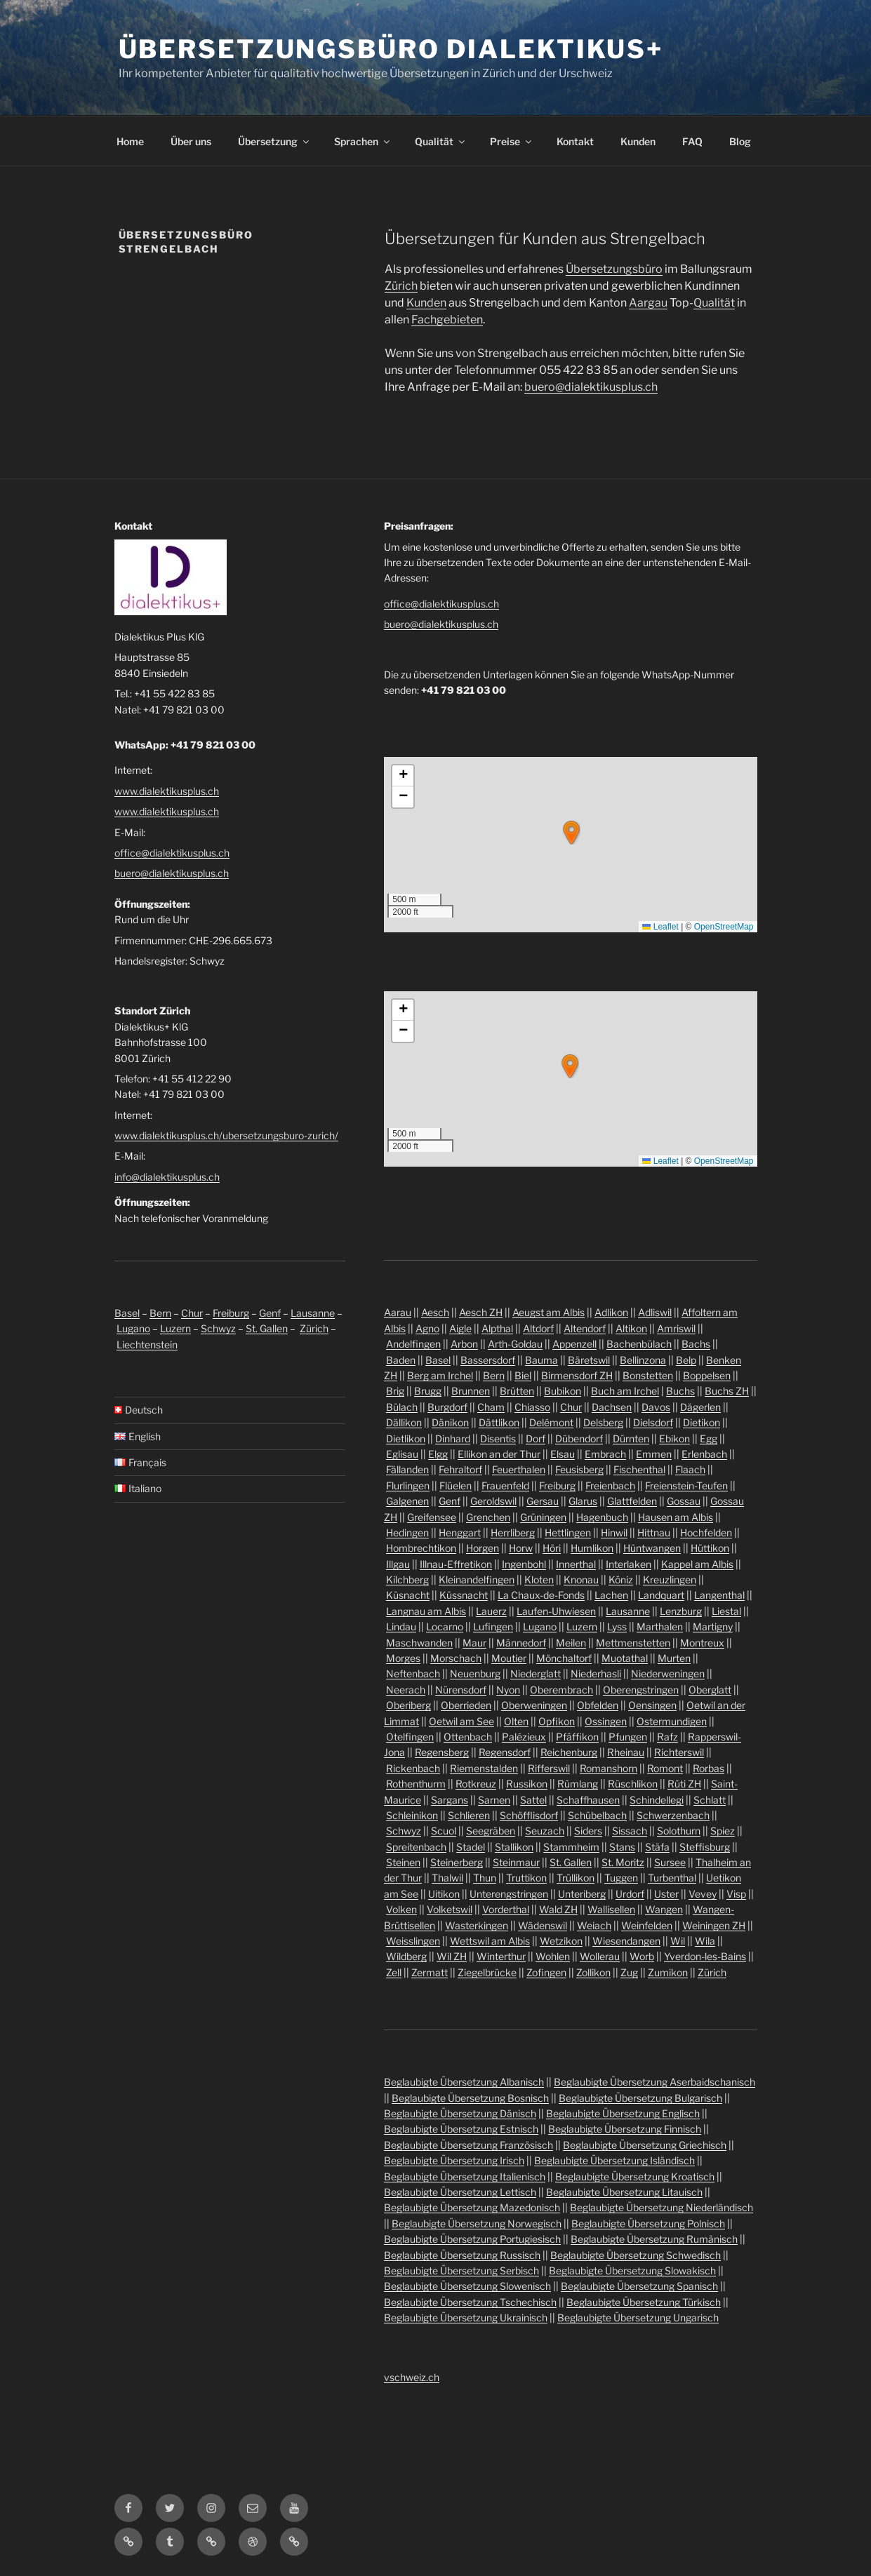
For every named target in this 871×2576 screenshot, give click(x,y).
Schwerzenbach (673, 1815)
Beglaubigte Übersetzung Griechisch (644, 2145)
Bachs (695, 1344)
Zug (629, 1972)
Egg (708, 1438)
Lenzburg (681, 1611)
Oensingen (652, 1705)
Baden (400, 1360)
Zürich (401, 286)
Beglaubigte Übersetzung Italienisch (464, 2176)
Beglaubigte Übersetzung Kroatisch (634, 2176)
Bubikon (562, 1391)
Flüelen (455, 1485)
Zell (393, 1972)
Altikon (631, 1328)
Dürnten (631, 1438)
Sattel (533, 1800)
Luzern (175, 1328)
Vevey (703, 1894)
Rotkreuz (476, 1784)
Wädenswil (542, 1925)
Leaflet (660, 927)
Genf (270, 1313)
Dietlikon (405, 1438)
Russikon (526, 1784)
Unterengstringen (509, 1894)
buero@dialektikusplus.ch (591, 387)
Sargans (449, 1800)
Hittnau (653, 1532)
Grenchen (488, 1517)
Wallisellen (611, 1909)
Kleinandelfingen (476, 1579)
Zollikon (593, 1972)
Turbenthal (672, 1878)
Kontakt (575, 141)
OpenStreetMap (724, 927)
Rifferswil (549, 1768)
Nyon (508, 1690)
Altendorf (585, 1328)
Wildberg (406, 1956)
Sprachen (363, 141)
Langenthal (719, 1595)
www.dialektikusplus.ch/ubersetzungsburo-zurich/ (226, 1135)
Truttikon (526, 1878)
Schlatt (709, 1800)
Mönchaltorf (564, 1658)
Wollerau (600, 1956)
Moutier (508, 1658)
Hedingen (407, 1532)
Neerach (405, 1690)
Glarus (583, 1501)
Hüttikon (710, 1548)
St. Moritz (622, 1862)
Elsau (562, 1454)
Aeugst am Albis (548, 1312)
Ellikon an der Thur (499, 1454)
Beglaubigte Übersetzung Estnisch (461, 2129)
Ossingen (606, 1721)
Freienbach (610, 1485)
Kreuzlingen (669, 1579)
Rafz (667, 1737)
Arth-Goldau (515, 1344)
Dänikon (450, 1422)
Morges (403, 1658)
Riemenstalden (484, 1768)
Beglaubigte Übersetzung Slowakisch (632, 2270)
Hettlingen (568, 1532)
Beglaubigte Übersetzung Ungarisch (638, 2317)
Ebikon (674, 1438)
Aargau (648, 302)
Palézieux (524, 1737)
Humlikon (592, 1548)
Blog (740, 141)
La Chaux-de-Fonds (541, 1595)
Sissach (629, 1831)
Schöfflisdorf (529, 1815)
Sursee (670, 1862)
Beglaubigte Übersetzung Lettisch (460, 2192)
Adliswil (655, 1312)
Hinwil (614, 1532)
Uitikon (444, 1894)
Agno (427, 1328)
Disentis (498, 1438)
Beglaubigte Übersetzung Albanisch (464, 2082)
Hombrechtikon (421, 1548)
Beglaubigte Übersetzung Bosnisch (470, 2098)
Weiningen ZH (713, 1925)
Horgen (482, 1548)
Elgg (438, 1454)
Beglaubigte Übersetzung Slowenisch (467, 2286)
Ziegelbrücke (487, 1972)
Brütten (517, 1391)
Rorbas (708, 1768)
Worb (642, 1956)
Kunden (638, 141)
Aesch (435, 1312)
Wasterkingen (476, 1925)
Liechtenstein (147, 1344)
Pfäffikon (577, 1737)
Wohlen (553, 1956)
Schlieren (469, 1815)
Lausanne (313, 1313)
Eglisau (402, 1454)
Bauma (541, 1360)
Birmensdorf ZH (577, 1375)
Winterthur (501, 1956)
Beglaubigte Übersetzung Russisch (462, 2255)
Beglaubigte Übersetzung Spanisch (639, 2286)
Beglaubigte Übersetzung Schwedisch (635, 2255)
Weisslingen (413, 1941)
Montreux (702, 1643)
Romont (665, 1768)
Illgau (398, 1564)
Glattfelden (632, 1501)
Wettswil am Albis (490, 1941)
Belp (686, 1360)
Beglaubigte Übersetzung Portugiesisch (472, 2239)
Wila (705, 1941)
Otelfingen (410, 1737)
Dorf (535, 1438)
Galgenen (407, 1501)
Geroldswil (493, 1501)
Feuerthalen (518, 1469)
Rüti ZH (684, 1784)
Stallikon (514, 1847)
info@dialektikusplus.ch (167, 1177)
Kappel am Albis (697, 1564)
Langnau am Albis (426, 1611)
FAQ (692, 141)
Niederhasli (596, 1673)
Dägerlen (700, 1407)
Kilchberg (407, 1579)
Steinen (403, 1862)
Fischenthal (639, 1469)
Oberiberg (408, 1705)
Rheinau (625, 1752)
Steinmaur (516, 1862)
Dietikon (701, 1422)
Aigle (460, 1328)
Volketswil (449, 1909)
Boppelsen (707, 1375)
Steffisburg (704, 1847)
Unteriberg (582, 1894)
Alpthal (497, 1328)
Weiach (594, 1925)
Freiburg (231, 1313)
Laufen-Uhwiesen (556, 1611)
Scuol (443, 1831)
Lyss (617, 1626)
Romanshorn (608, 1768)
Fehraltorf (460, 1469)
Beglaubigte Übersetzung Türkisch (643, 2302)
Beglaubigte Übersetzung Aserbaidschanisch (654, 2082)
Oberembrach (561, 1690)
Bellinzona (643, 1360)
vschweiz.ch (411, 2377)
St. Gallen (267, 1328)
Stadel (470, 1847)
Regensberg (442, 1752)
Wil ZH (452, 1956)
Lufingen (493, 1626)
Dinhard (452, 1438)
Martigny (713, 1626)
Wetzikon (561, 1941)
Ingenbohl (524, 1564)
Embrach (605, 1454)
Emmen (654, 1454)
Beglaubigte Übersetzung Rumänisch (654, 2239)
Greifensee (431, 1517)
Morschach (455, 1658)
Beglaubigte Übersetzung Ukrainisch (465, 2317)
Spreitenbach (416, 1847)
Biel (522, 1375)
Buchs (680, 1391)
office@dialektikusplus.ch (172, 853)
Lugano (133, 1328)
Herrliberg (513, 1532)
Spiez (722, 1831)
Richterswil (679, 1752)
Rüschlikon (633, 1784)
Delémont (551, 1422)
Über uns (191, 141)
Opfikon (556, 1721)
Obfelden (597, 1705)
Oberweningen (534, 1705)
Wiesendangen (626, 1941)
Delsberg (603, 1422)
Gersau (542, 1501)
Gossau (683, 1501)
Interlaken (628, 1564)
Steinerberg (456, 1862)
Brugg (427, 1391)
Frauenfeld (505, 1485)
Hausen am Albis (675, 1517)
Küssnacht (463, 1595)
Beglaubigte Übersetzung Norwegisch (476, 2223)
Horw (521, 1548)
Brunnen (470, 1391)
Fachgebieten (447, 319)
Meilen (571, 1643)
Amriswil (676, 1328)
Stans (622, 1847)
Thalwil (447, 1878)
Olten (516, 1721)
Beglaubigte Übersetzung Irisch (454, 2160)
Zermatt (429, 1972)
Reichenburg (568, 1752)
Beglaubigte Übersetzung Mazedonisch (472, 2207)
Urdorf (630, 1894)
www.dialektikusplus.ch (166, 791)
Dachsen (612, 1407)
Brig (395, 1391)
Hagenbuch (602, 1517)
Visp (736, 1894)
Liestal (726, 1611)
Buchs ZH (727, 1391)
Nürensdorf (460, 1690)
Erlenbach (704, 1454)
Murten (674, 1658)
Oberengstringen (641, 1690)
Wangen (664, 1909)
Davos (655, 1407)
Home (130, 141)
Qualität (441, 141)
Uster (666, 1894)
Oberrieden (466, 1705)
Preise (511, 141)
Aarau (397, 1312)
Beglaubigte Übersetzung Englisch (623, 2113)
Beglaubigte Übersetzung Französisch (468, 2145)
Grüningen (543, 1517)
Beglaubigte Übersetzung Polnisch (648, 2223)
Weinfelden (646, 1925)
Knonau (581, 1579)
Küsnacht (408, 1595)
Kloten (539, 1579)
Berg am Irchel (440, 1375)
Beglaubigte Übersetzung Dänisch (460, 2113)
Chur (192, 1313)
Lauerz (491, 1611)
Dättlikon (499, 1422)
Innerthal (576, 1564)
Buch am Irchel (625, 1391)
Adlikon (611, 1312)
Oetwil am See (461, 1721)
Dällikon (404, 1422)
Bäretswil (589, 1360)
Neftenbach (413, 1673)
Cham (491, 1407)
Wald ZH (558, 1909)
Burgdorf (447, 1407)
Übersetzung (274, 141)
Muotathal (624, 1658)
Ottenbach (468, 1737)
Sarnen (494, 1800)
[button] (571, 832)
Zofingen (546, 1972)
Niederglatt (535, 1673)
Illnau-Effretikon (456, 1564)
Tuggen (621, 1878)
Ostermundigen (672, 1721)
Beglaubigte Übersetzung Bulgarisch (640, 2098)
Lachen (611, 1595)
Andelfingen (413, 1344)
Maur (474, 1643)
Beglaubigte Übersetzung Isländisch (614, 2160)
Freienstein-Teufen (686, 1485)
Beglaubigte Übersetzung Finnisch (624, 2129)
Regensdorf (505, 1752)
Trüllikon (575, 1878)
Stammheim (571, 1847)
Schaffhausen (588, 1800)
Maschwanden (419, 1643)
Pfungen (628, 1737)
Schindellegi (657, 1800)
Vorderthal (505, 1909)
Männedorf (521, 1643)
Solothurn (678, 1831)
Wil (677, 1941)
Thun (484, 1878)
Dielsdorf (653, 1422)
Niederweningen (668, 1673)
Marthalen (660, 1626)
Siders (588, 1831)
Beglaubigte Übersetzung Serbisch (461, 2270)
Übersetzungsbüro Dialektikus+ (391, 49)
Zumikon (668, 1972)
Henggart (460, 1532)
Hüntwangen (652, 1548)
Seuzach (544, 1831)
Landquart (661, 1595)
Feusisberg (579, 1469)
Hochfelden (706, 1532)
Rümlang (577, 1784)
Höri (552, 1548)
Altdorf (538, 1328)
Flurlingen (408, 1485)
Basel (127, 1313)
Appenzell (574, 1344)
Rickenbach (413, 1768)
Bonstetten (648, 1375)
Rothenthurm (416, 1784)
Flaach (690, 1469)
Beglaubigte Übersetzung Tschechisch (470, 2302)
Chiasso (532, 1407)
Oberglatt (710, 1690)
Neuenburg (475, 1673)
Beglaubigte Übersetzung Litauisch (624, 2192)
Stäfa (657, 1847)
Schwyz (218, 1328)
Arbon (464, 1344)
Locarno (444, 1626)
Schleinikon (412, 1815)
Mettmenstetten (633, 1643)
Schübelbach (597, 1815)
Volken (401, 1909)
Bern (160, 1313)
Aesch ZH (481, 1312)
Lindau (401, 1626)
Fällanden (407, 1469)
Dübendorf (579, 1438)
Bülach (402, 1407)
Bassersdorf (487, 1360)
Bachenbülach (639, 1344)
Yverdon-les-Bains (705, 1956)
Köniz (621, 1579)
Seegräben (490, 1831)
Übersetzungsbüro (614, 269)
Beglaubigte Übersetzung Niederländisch (661, 2207)
